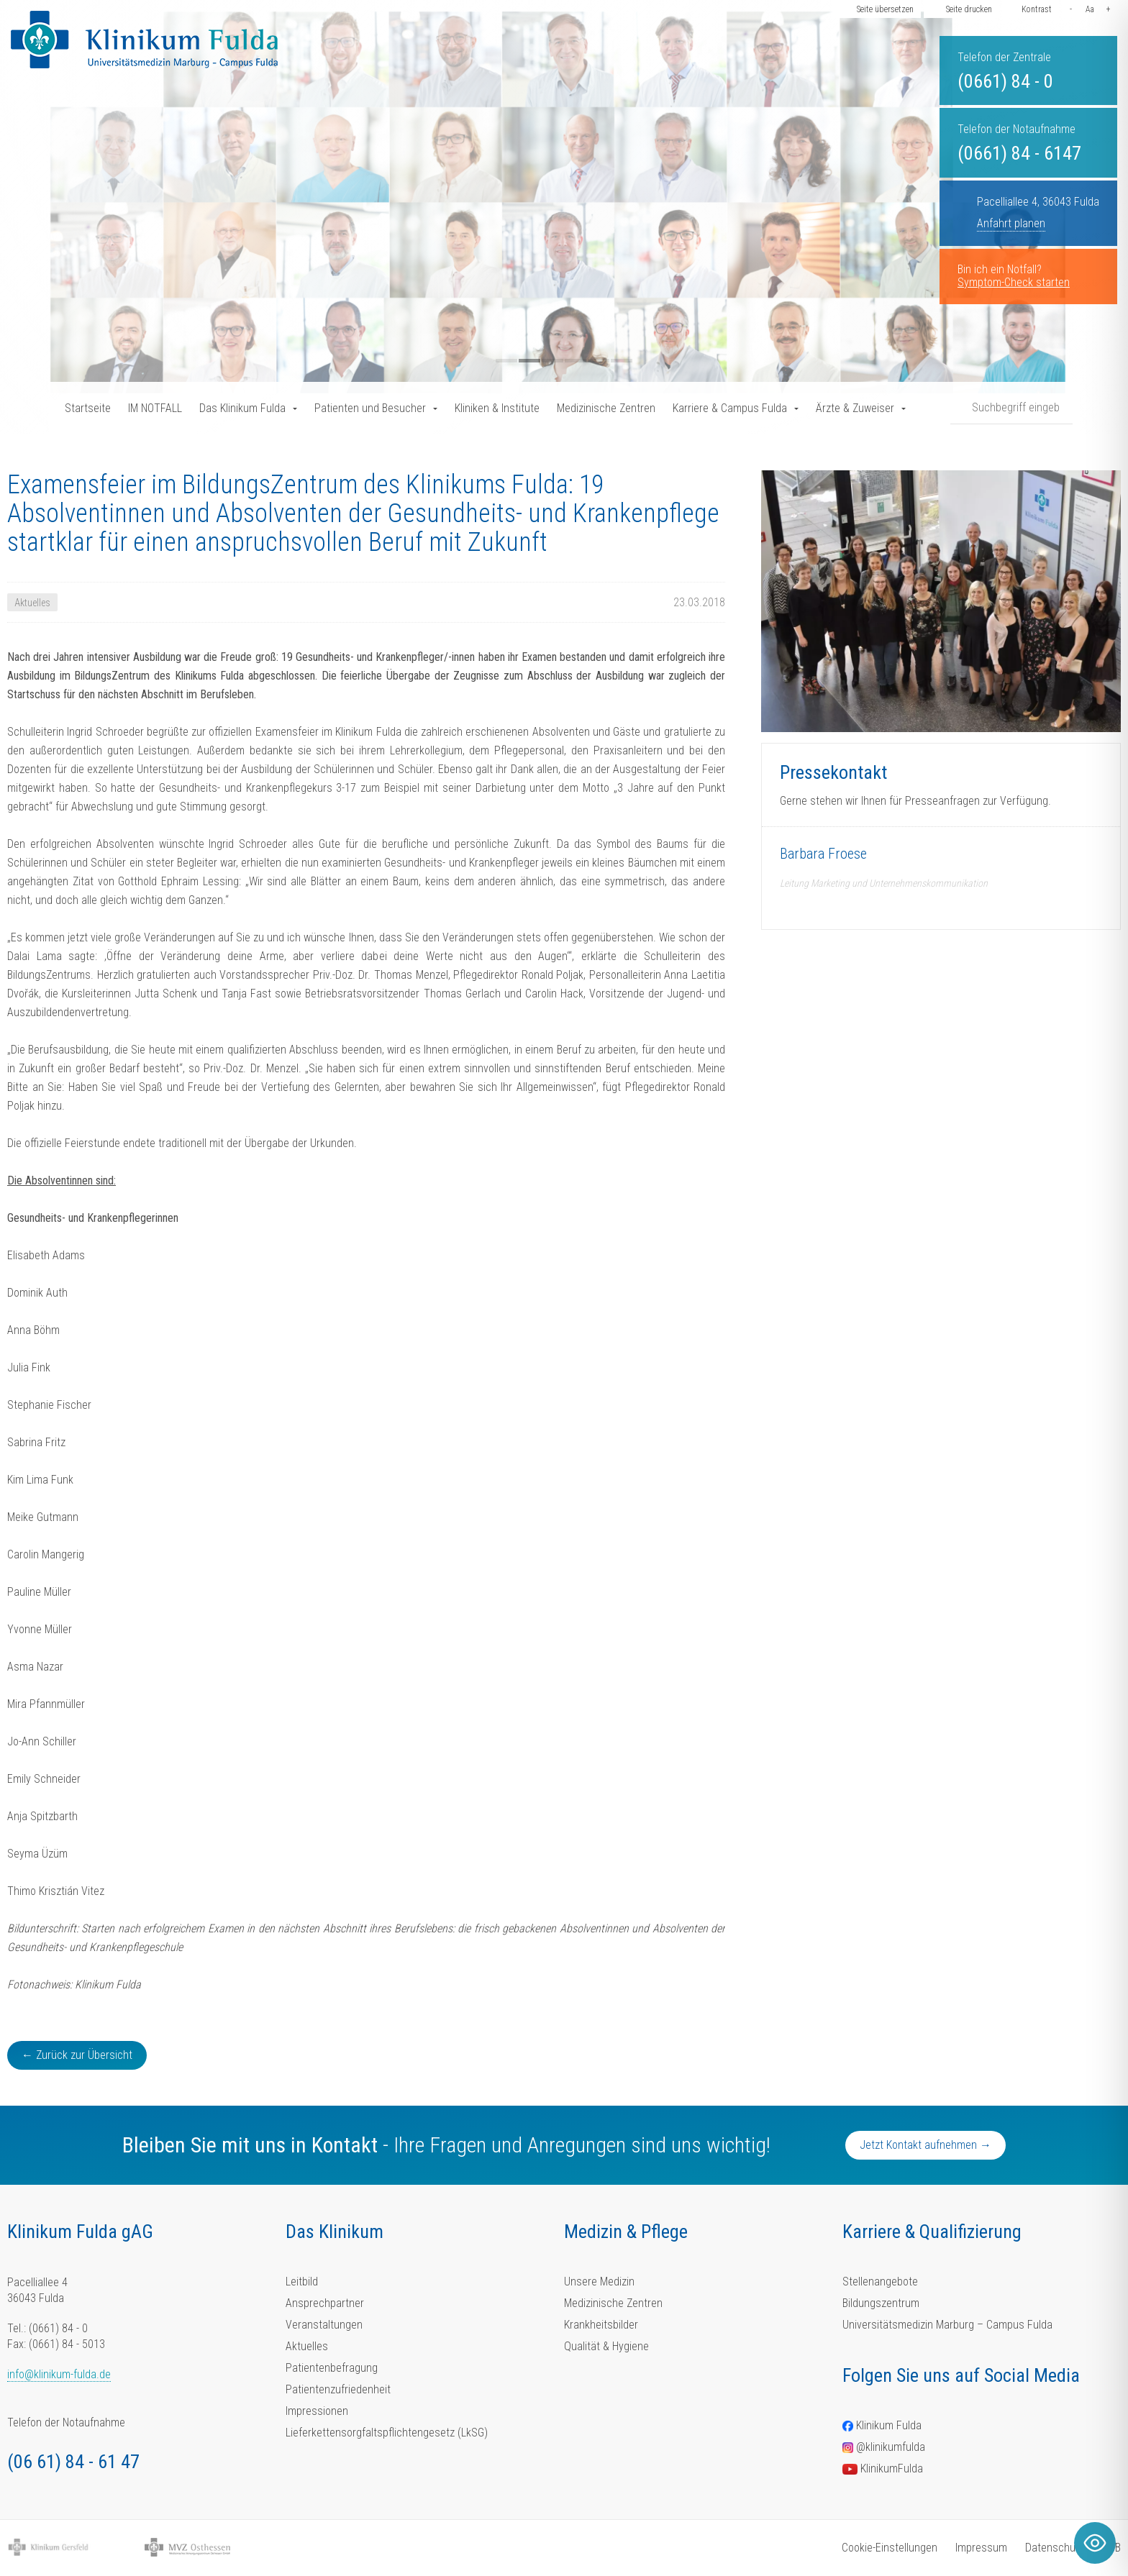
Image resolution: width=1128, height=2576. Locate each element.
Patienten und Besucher (370, 408)
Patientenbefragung (332, 2368)
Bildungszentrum (880, 2303)
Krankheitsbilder (601, 2324)
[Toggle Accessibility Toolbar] (1095, 2543)
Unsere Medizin (599, 2281)
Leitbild (302, 2281)
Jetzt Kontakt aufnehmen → (925, 2145)
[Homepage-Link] (144, 39)
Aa (1090, 9)
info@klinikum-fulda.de (59, 2374)
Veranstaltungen (324, 2324)
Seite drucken (969, 9)
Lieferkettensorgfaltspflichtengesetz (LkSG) (387, 2432)
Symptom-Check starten (1014, 282)
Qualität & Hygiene (606, 2346)
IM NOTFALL (155, 408)
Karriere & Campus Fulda (730, 408)
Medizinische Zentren (606, 408)
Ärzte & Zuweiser (855, 408)
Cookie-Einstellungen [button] (889, 2547)
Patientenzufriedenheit (338, 2389)
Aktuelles (307, 2346)
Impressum (981, 2547)
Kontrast (1037, 9)
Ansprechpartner (325, 2303)
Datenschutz (1054, 2547)
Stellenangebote (880, 2281)
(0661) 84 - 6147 (1019, 153)
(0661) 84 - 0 (1005, 81)
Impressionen (317, 2411)
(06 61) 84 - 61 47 (73, 2461)
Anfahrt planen (1011, 223)
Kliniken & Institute (497, 408)
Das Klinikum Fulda (242, 408)
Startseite (88, 408)
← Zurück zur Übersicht (77, 2055)
